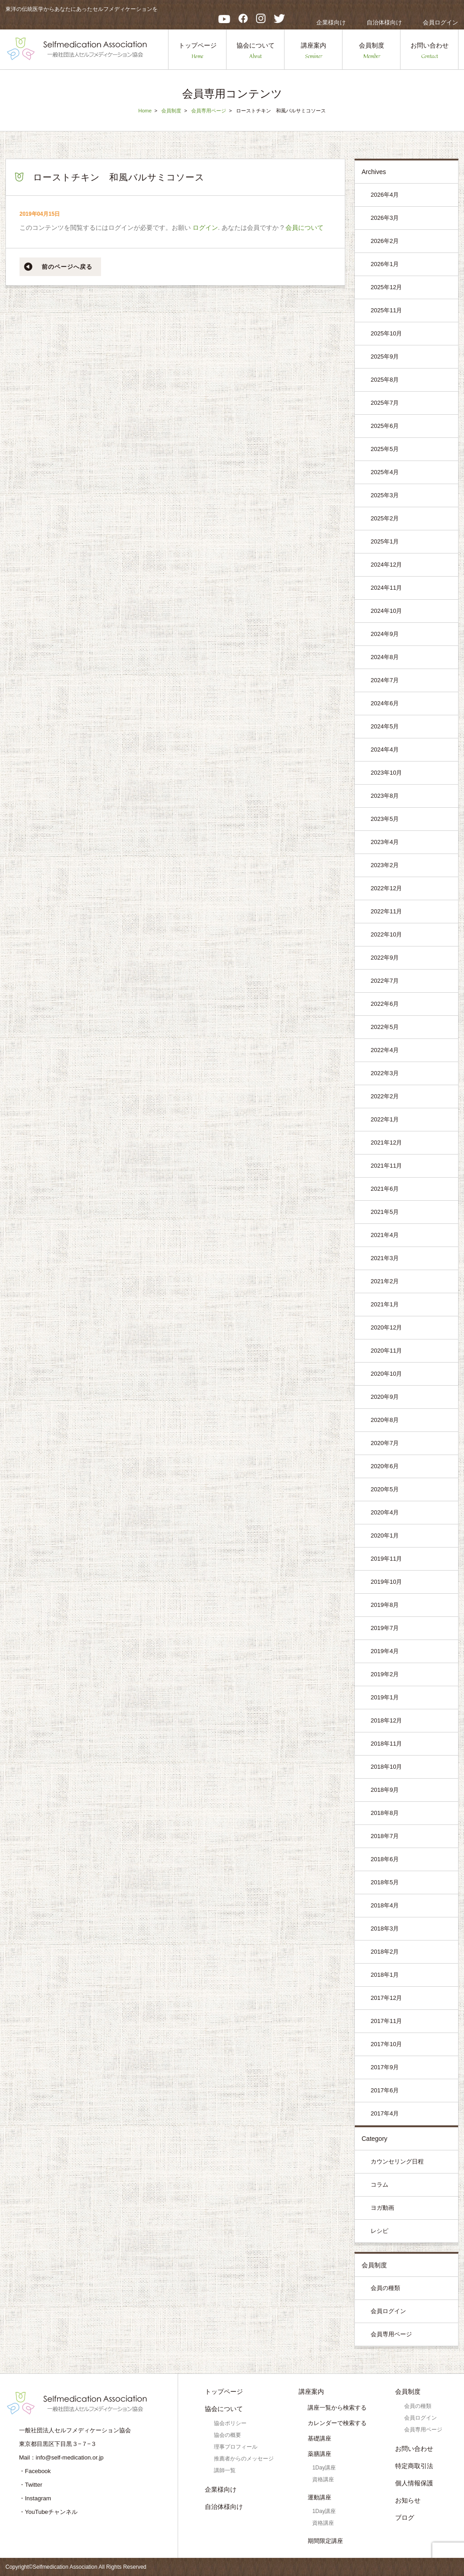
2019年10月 (386, 1581)
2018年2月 (385, 1951)
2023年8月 (385, 795)
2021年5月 (385, 1211)
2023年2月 (385, 865)
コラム (379, 2184)
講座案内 (314, 51)
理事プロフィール (235, 2447)
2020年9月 (385, 1396)
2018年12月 (386, 1720)
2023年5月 (385, 818)
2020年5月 (385, 1489)
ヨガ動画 (382, 2207)
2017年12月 (386, 1997)
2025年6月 (385, 425)
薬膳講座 (319, 2453)
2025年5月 (385, 449)
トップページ (198, 51)
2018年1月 (385, 1974)
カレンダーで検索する (337, 2423)
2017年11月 (386, 2021)
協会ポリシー (230, 2423)
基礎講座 (319, 2438)
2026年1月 (385, 264)
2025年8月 (385, 379)
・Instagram (35, 2498)
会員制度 (372, 51)
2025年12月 (386, 287)
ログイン (205, 227)
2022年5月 (385, 1027)
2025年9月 (385, 356)
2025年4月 (385, 472)
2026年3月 (385, 217)
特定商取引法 (414, 2465)
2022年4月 (385, 1050)
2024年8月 (385, 657)
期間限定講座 (325, 2540)
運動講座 (319, 2497)
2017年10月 (386, 2044)
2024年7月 (385, 680)
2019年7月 (385, 1628)
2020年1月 (385, 1535)
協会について (256, 51)
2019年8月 (385, 1604)
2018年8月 (385, 1813)
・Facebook (35, 2471)
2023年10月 (386, 772)
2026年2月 (385, 241)
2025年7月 (385, 402)
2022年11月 (386, 911)
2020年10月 (386, 1373)
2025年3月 (385, 495)
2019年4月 (385, 1651)
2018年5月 (385, 1882)
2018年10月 (386, 1766)
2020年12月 (386, 1327)
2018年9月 (385, 1789)
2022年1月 (385, 1119)
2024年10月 (386, 610)
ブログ (404, 2517)
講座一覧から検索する (337, 2407)
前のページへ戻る (67, 266)
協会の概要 (227, 2435)
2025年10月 (386, 333)
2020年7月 (385, 1443)
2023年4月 (385, 842)
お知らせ (407, 2500)
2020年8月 (385, 1420)
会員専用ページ (208, 110)
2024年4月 (385, 749)
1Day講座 (324, 2467)
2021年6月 (385, 1188)
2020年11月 (386, 1350)
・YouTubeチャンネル (48, 2511)
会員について (304, 227)
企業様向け (331, 22)
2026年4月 (385, 194)
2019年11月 (386, 1558)
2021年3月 (385, 1258)
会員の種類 (385, 2288)
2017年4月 (385, 2113)
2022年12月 (386, 888)
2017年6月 (385, 2090)
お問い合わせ (430, 51)
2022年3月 (385, 1073)
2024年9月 (385, 634)
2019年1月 (385, 1697)
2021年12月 (386, 1142)
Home (144, 110)
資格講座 (323, 2479)
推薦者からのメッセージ (244, 2458)
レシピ (379, 2230)
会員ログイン (440, 22)
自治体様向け (384, 22)
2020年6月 (385, 1466)
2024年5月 (385, 726)
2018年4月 (385, 1905)
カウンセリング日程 (397, 2161)
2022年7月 (385, 980)
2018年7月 (385, 1836)
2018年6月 (385, 1859)
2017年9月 (385, 2067)
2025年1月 (385, 541)
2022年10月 (386, 934)
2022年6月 (385, 1003)
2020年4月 (385, 1512)
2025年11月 (386, 310)
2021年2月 (385, 1281)
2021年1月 (385, 1304)
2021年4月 (385, 1235)
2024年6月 (385, 703)
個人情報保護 (414, 2483)
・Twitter (30, 2484)
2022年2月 (385, 1096)
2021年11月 (386, 1165)
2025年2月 (385, 518)
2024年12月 (386, 564)
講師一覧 (225, 2470)
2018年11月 (386, 1743)
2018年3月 (385, 1928)
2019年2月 (385, 1674)
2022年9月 (385, 957)
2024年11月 (386, 587)
